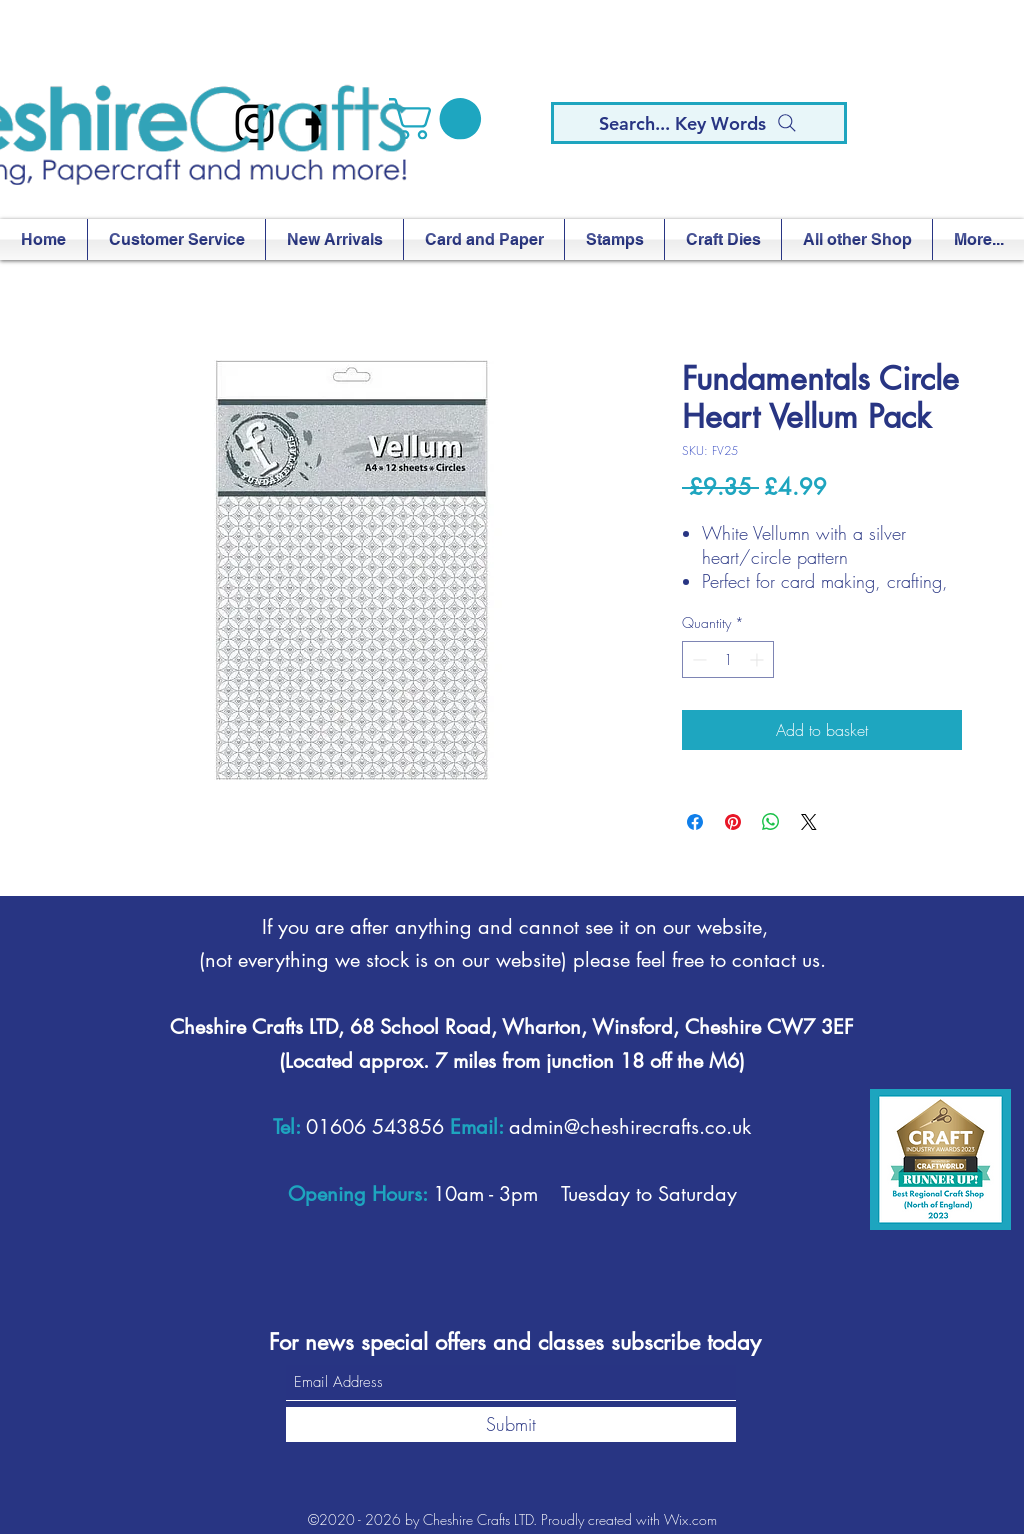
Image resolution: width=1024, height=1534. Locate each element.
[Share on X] (809, 822)
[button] (440, 119)
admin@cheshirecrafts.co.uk (630, 1127)
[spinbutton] (728, 659)
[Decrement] (697, 659)
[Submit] (511, 1424)
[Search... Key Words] (699, 123)
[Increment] (758, 659)
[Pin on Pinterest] (733, 822)
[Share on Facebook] (695, 822)
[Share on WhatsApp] (771, 822)
